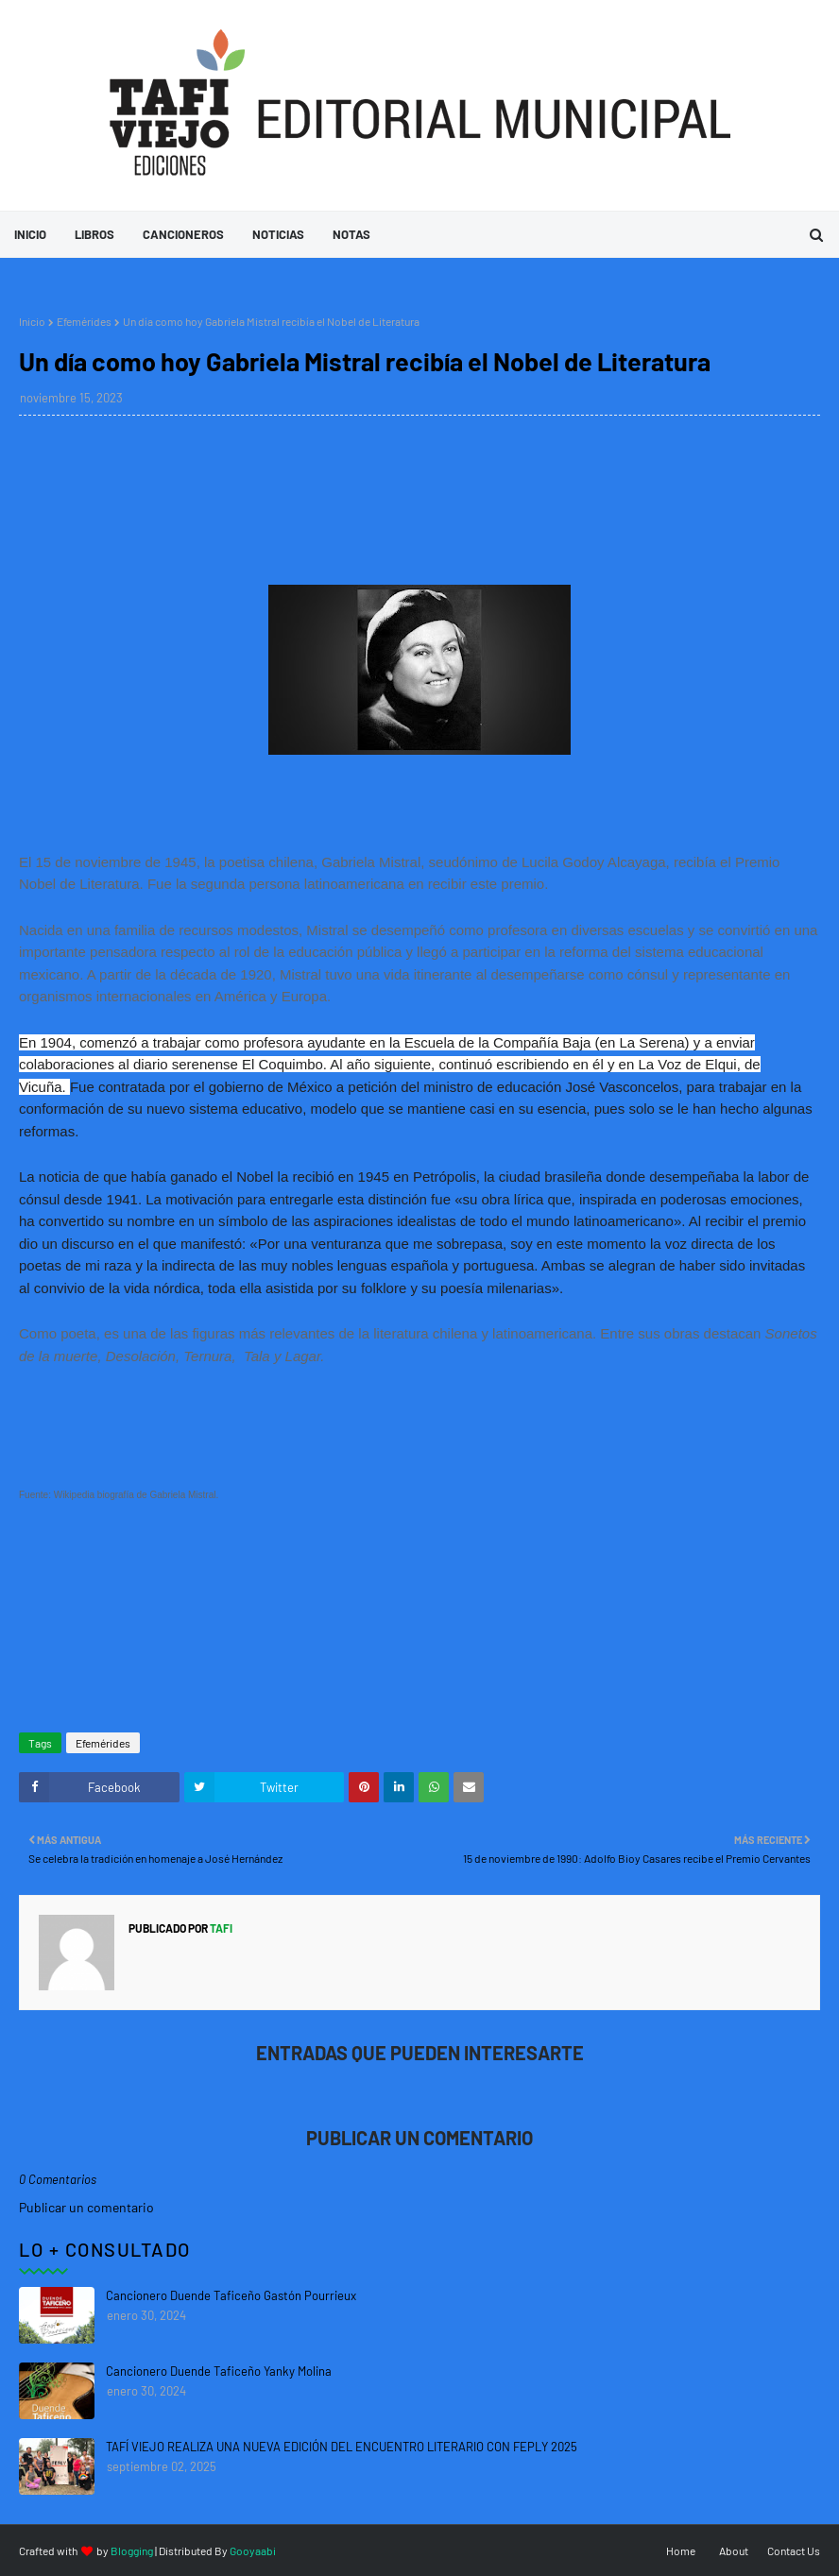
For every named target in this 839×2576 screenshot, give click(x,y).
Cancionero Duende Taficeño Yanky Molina (219, 2371)
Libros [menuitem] (94, 234)
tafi (220, 1928)
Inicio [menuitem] (30, 234)
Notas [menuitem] (351, 234)
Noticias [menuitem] (278, 234)
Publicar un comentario (86, 2207)
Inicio (32, 321)
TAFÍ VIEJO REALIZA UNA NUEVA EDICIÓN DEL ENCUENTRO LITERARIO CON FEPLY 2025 (341, 2446)
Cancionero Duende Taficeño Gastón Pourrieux (231, 2295)
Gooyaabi (253, 2550)
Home (680, 2550)
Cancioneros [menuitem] (183, 234)
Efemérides (84, 321)
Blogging (132, 2550)
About (733, 2550)
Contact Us (793, 2550)
